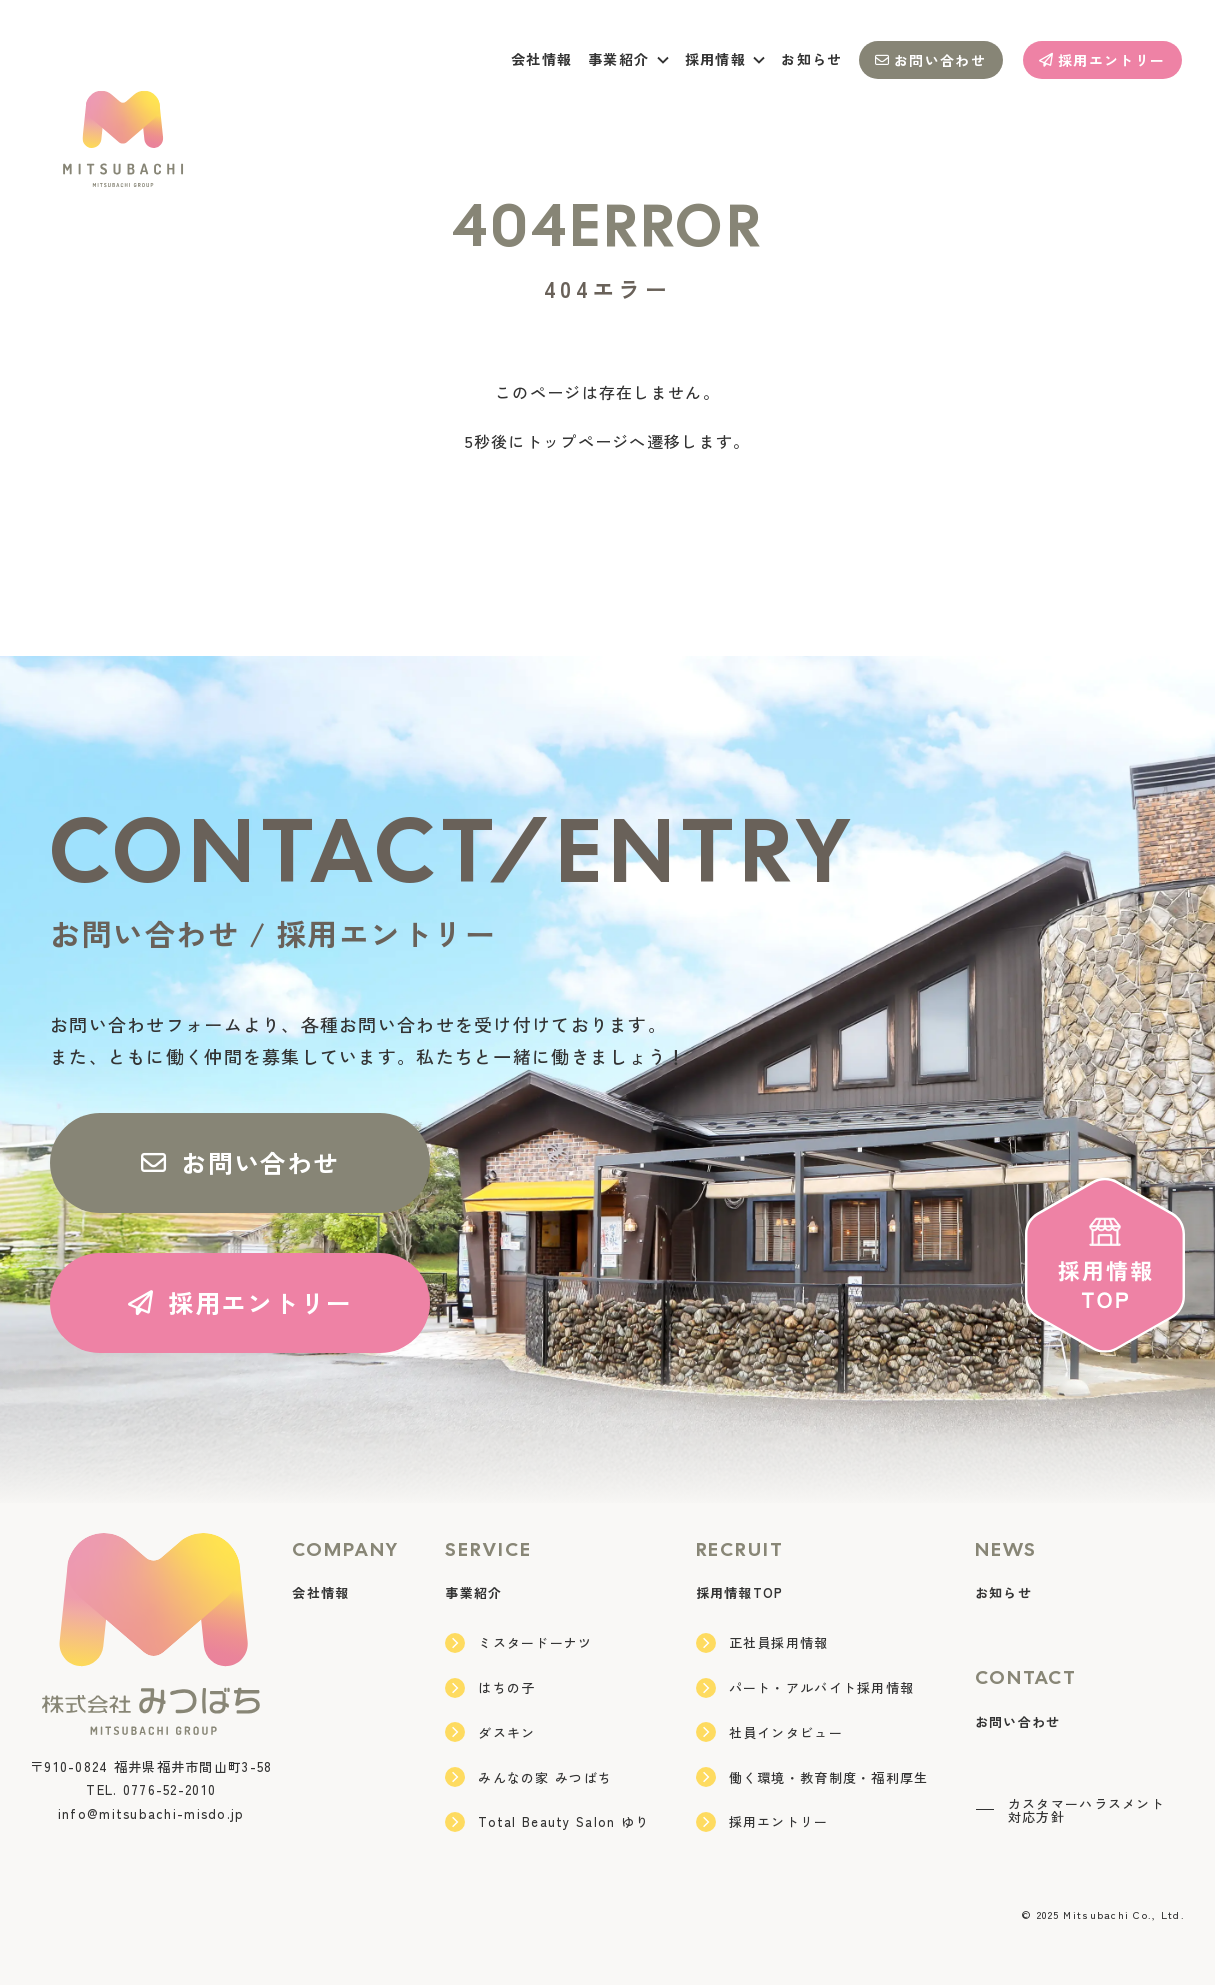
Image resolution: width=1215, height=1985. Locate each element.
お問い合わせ (930, 60)
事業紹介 (473, 1592)
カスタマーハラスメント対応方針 (1070, 1810)
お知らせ (811, 59)
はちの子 (490, 1688)
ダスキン (490, 1732)
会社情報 (541, 59)
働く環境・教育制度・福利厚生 (812, 1777)
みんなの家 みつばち (528, 1777)
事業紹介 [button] (628, 59)
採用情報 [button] (725, 59)
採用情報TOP (740, 1592)
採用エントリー (1102, 60)
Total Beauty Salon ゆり (547, 1822)
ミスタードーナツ (518, 1643)
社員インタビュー (769, 1732)
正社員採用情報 (762, 1643)
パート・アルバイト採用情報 (805, 1688)
